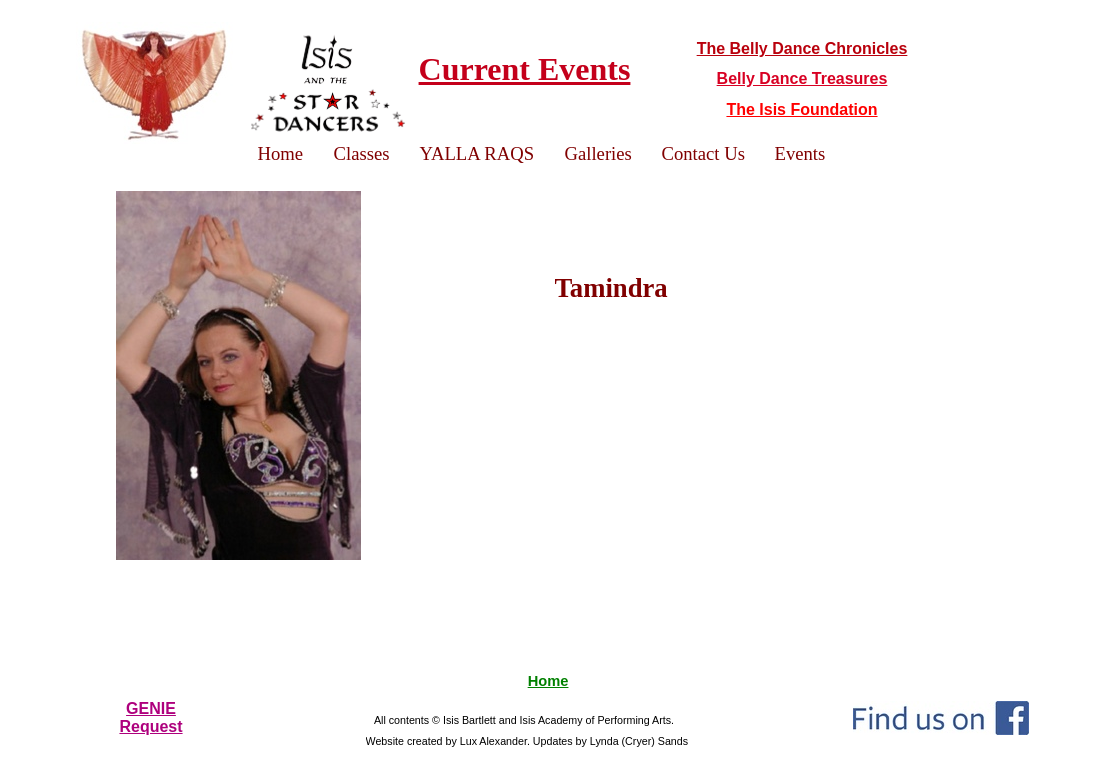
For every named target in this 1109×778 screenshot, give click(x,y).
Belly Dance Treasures (802, 78)
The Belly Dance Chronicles (802, 48)
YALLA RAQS (477, 153)
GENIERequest (150, 717)
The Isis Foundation (801, 109)
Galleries (598, 153)
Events (800, 153)
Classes (362, 153)
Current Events (525, 69)
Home (548, 681)
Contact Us (703, 153)
